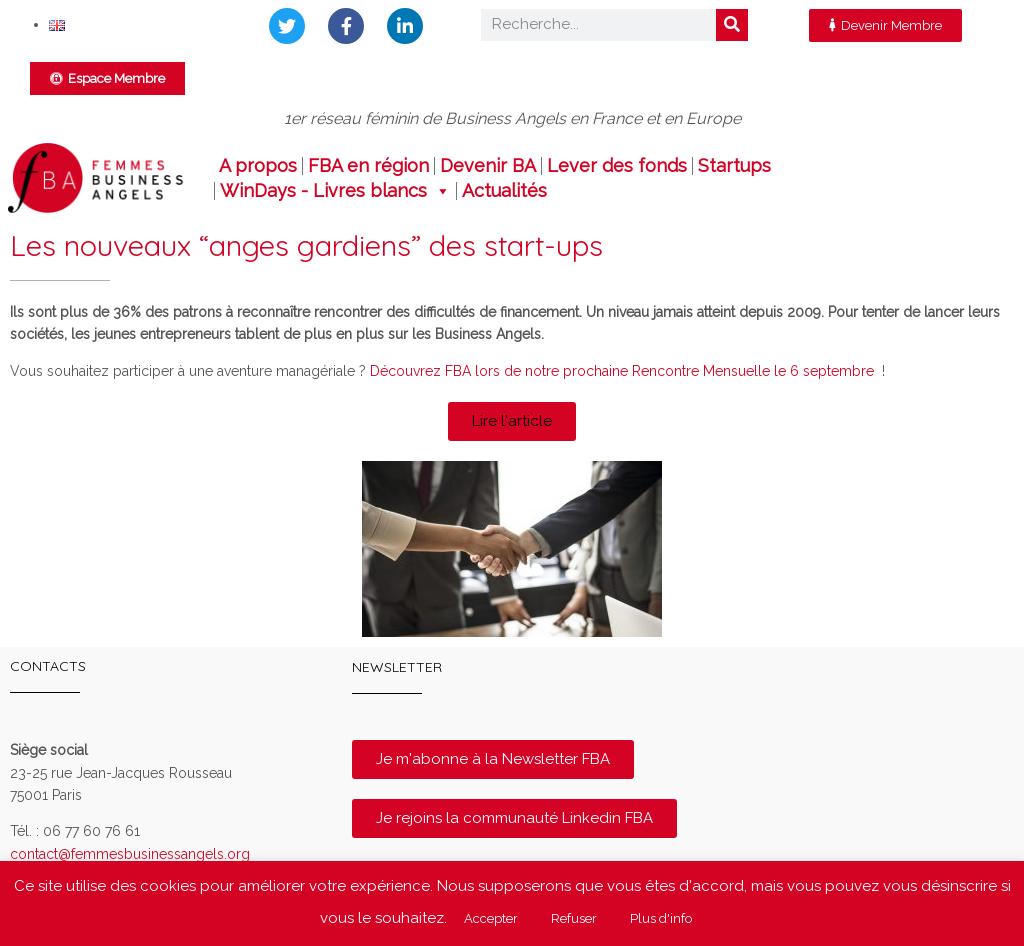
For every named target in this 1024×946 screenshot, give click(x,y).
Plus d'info (661, 918)
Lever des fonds (617, 166)
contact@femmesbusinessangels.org (130, 854)
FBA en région (368, 166)
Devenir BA (488, 166)
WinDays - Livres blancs (335, 191)
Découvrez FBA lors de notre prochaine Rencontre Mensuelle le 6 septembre (620, 371)
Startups (734, 166)
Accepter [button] (491, 918)
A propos (258, 166)
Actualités (504, 191)
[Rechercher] (732, 25)
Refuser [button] (574, 918)
